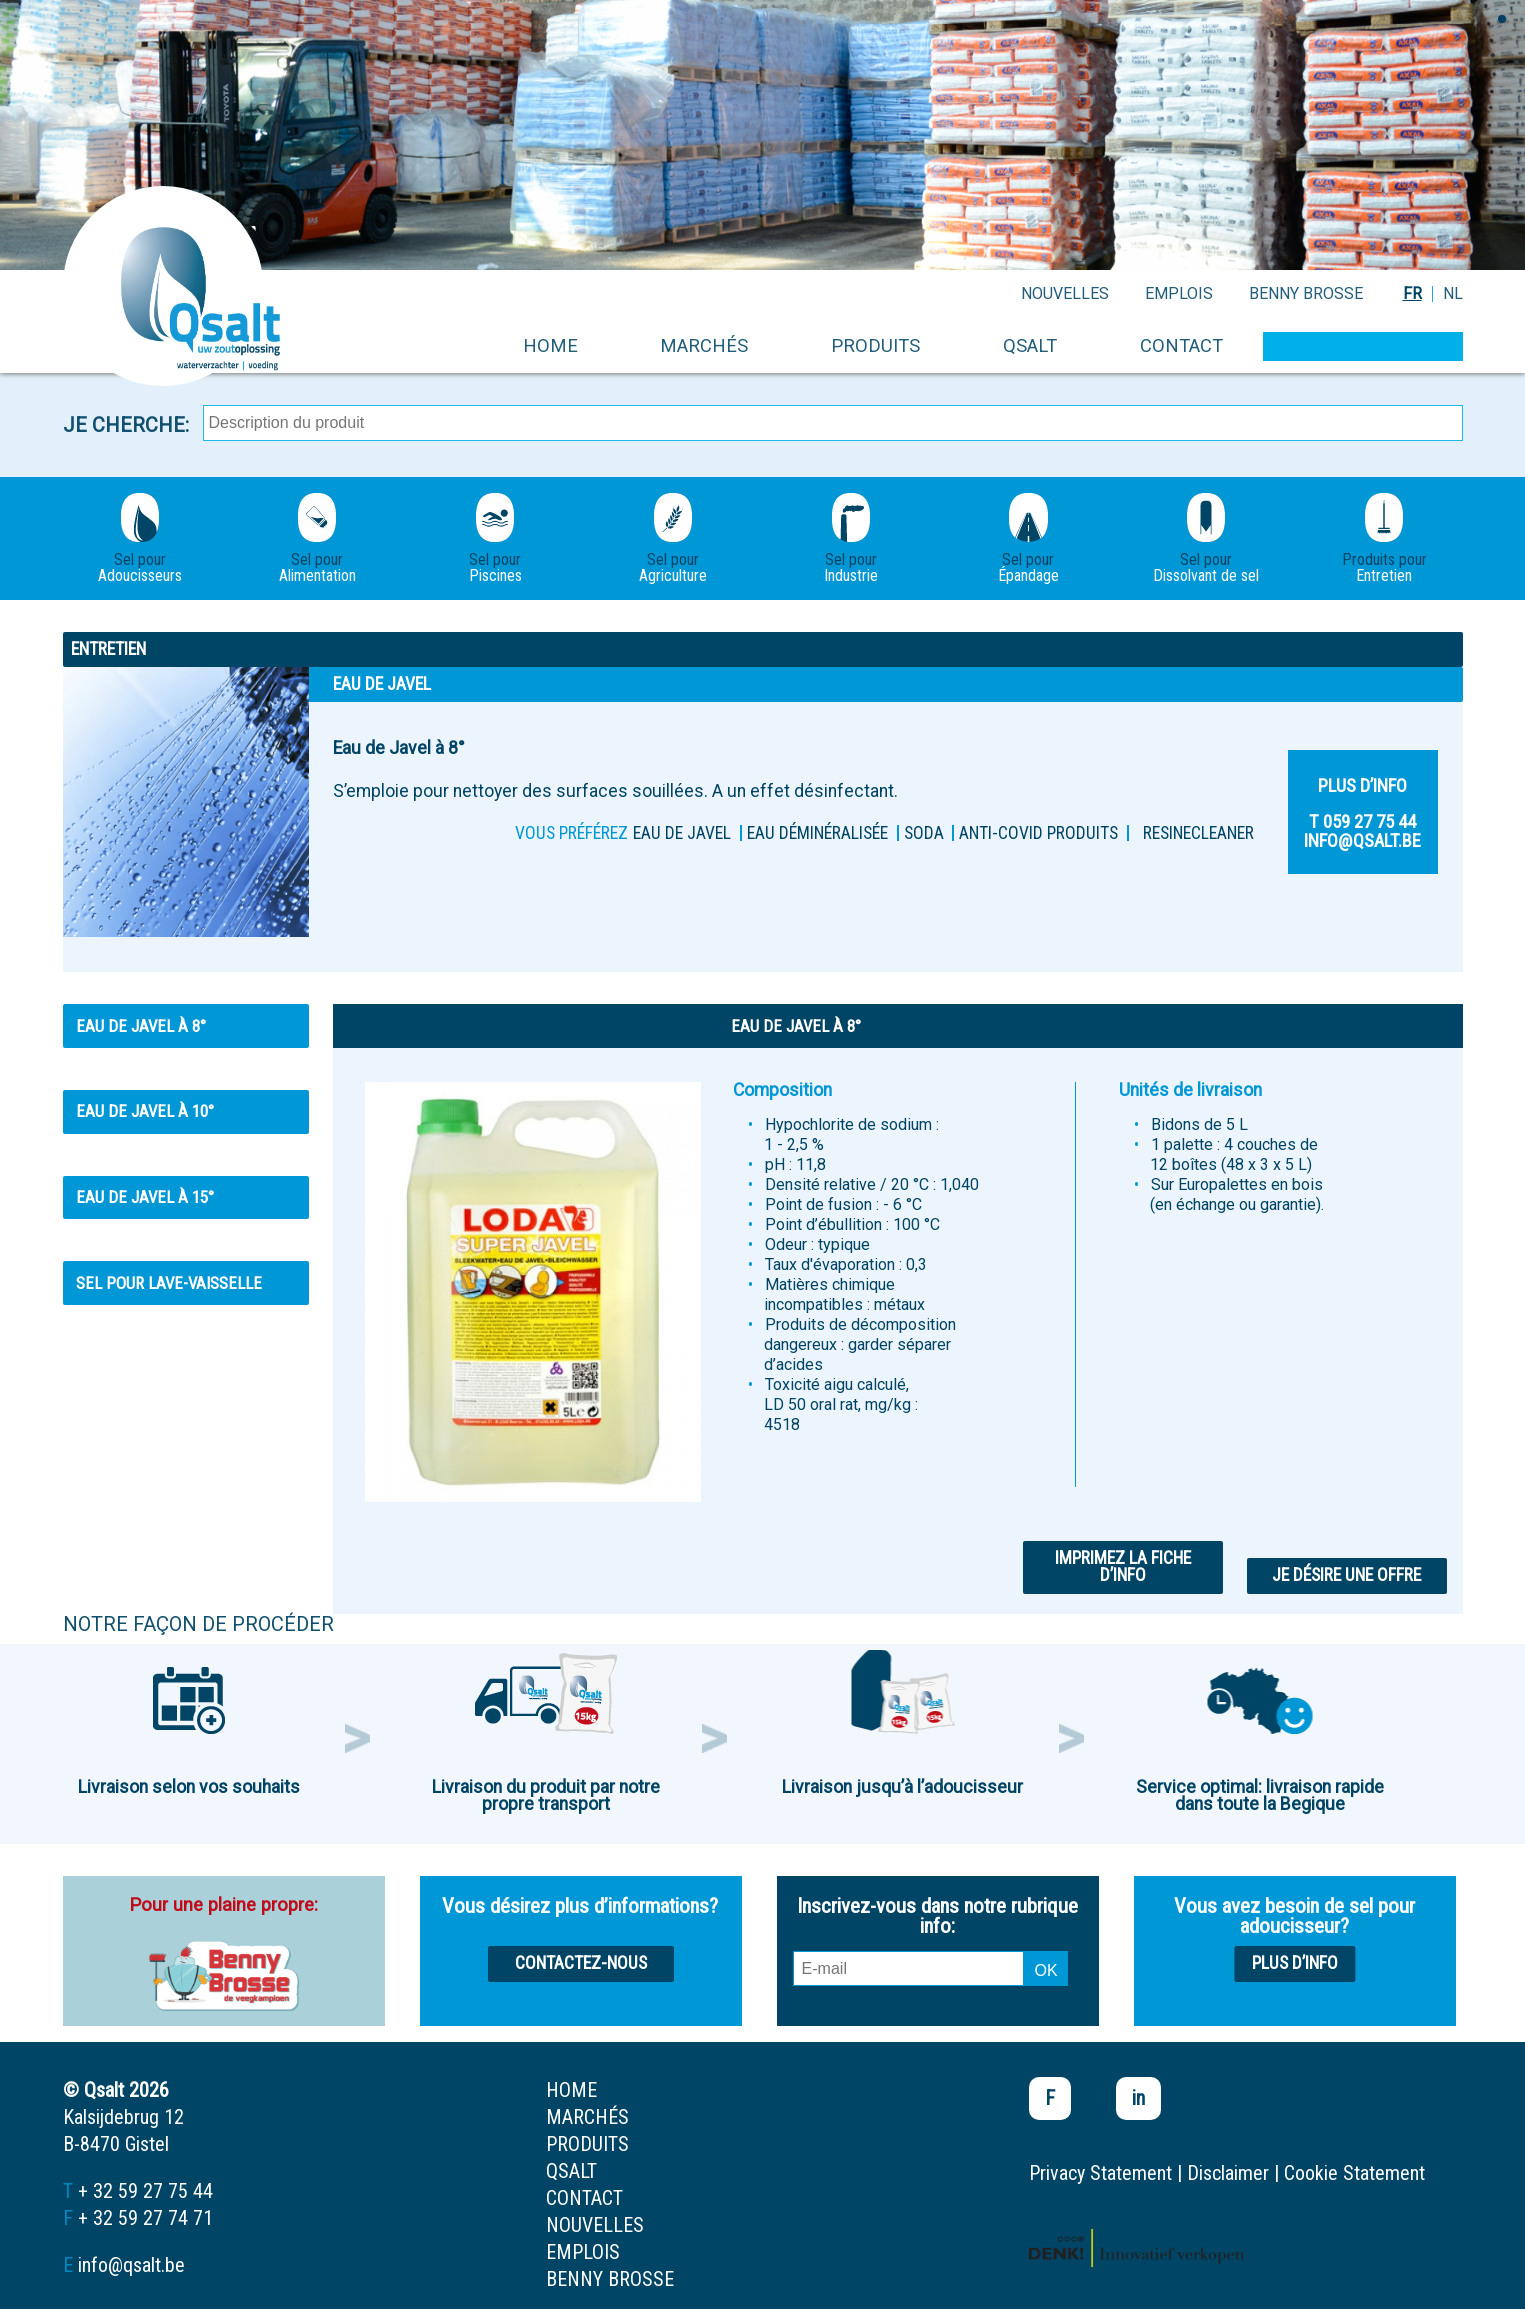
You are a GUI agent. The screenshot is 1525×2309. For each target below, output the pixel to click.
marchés (704, 345)
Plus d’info (1295, 1963)
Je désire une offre (1346, 1575)
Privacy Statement (1100, 2173)
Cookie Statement (1354, 2173)
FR (1412, 293)
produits (875, 345)
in (1138, 2098)
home (550, 345)
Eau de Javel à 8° (141, 1026)
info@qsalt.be (131, 2265)
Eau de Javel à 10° (145, 1111)
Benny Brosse (1306, 293)
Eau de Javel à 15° (145, 1197)
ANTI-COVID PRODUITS (1038, 833)
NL (1453, 293)
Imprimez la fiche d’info (1123, 1567)
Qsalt (1030, 345)
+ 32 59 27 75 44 (145, 2191)
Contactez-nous (581, 1963)
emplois (1179, 293)
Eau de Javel (682, 833)
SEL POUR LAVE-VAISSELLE (169, 1283)
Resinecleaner (1198, 833)
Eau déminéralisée (817, 833)
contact (1181, 345)
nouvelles (1065, 293)
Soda (924, 833)
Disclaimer (1228, 2173)
